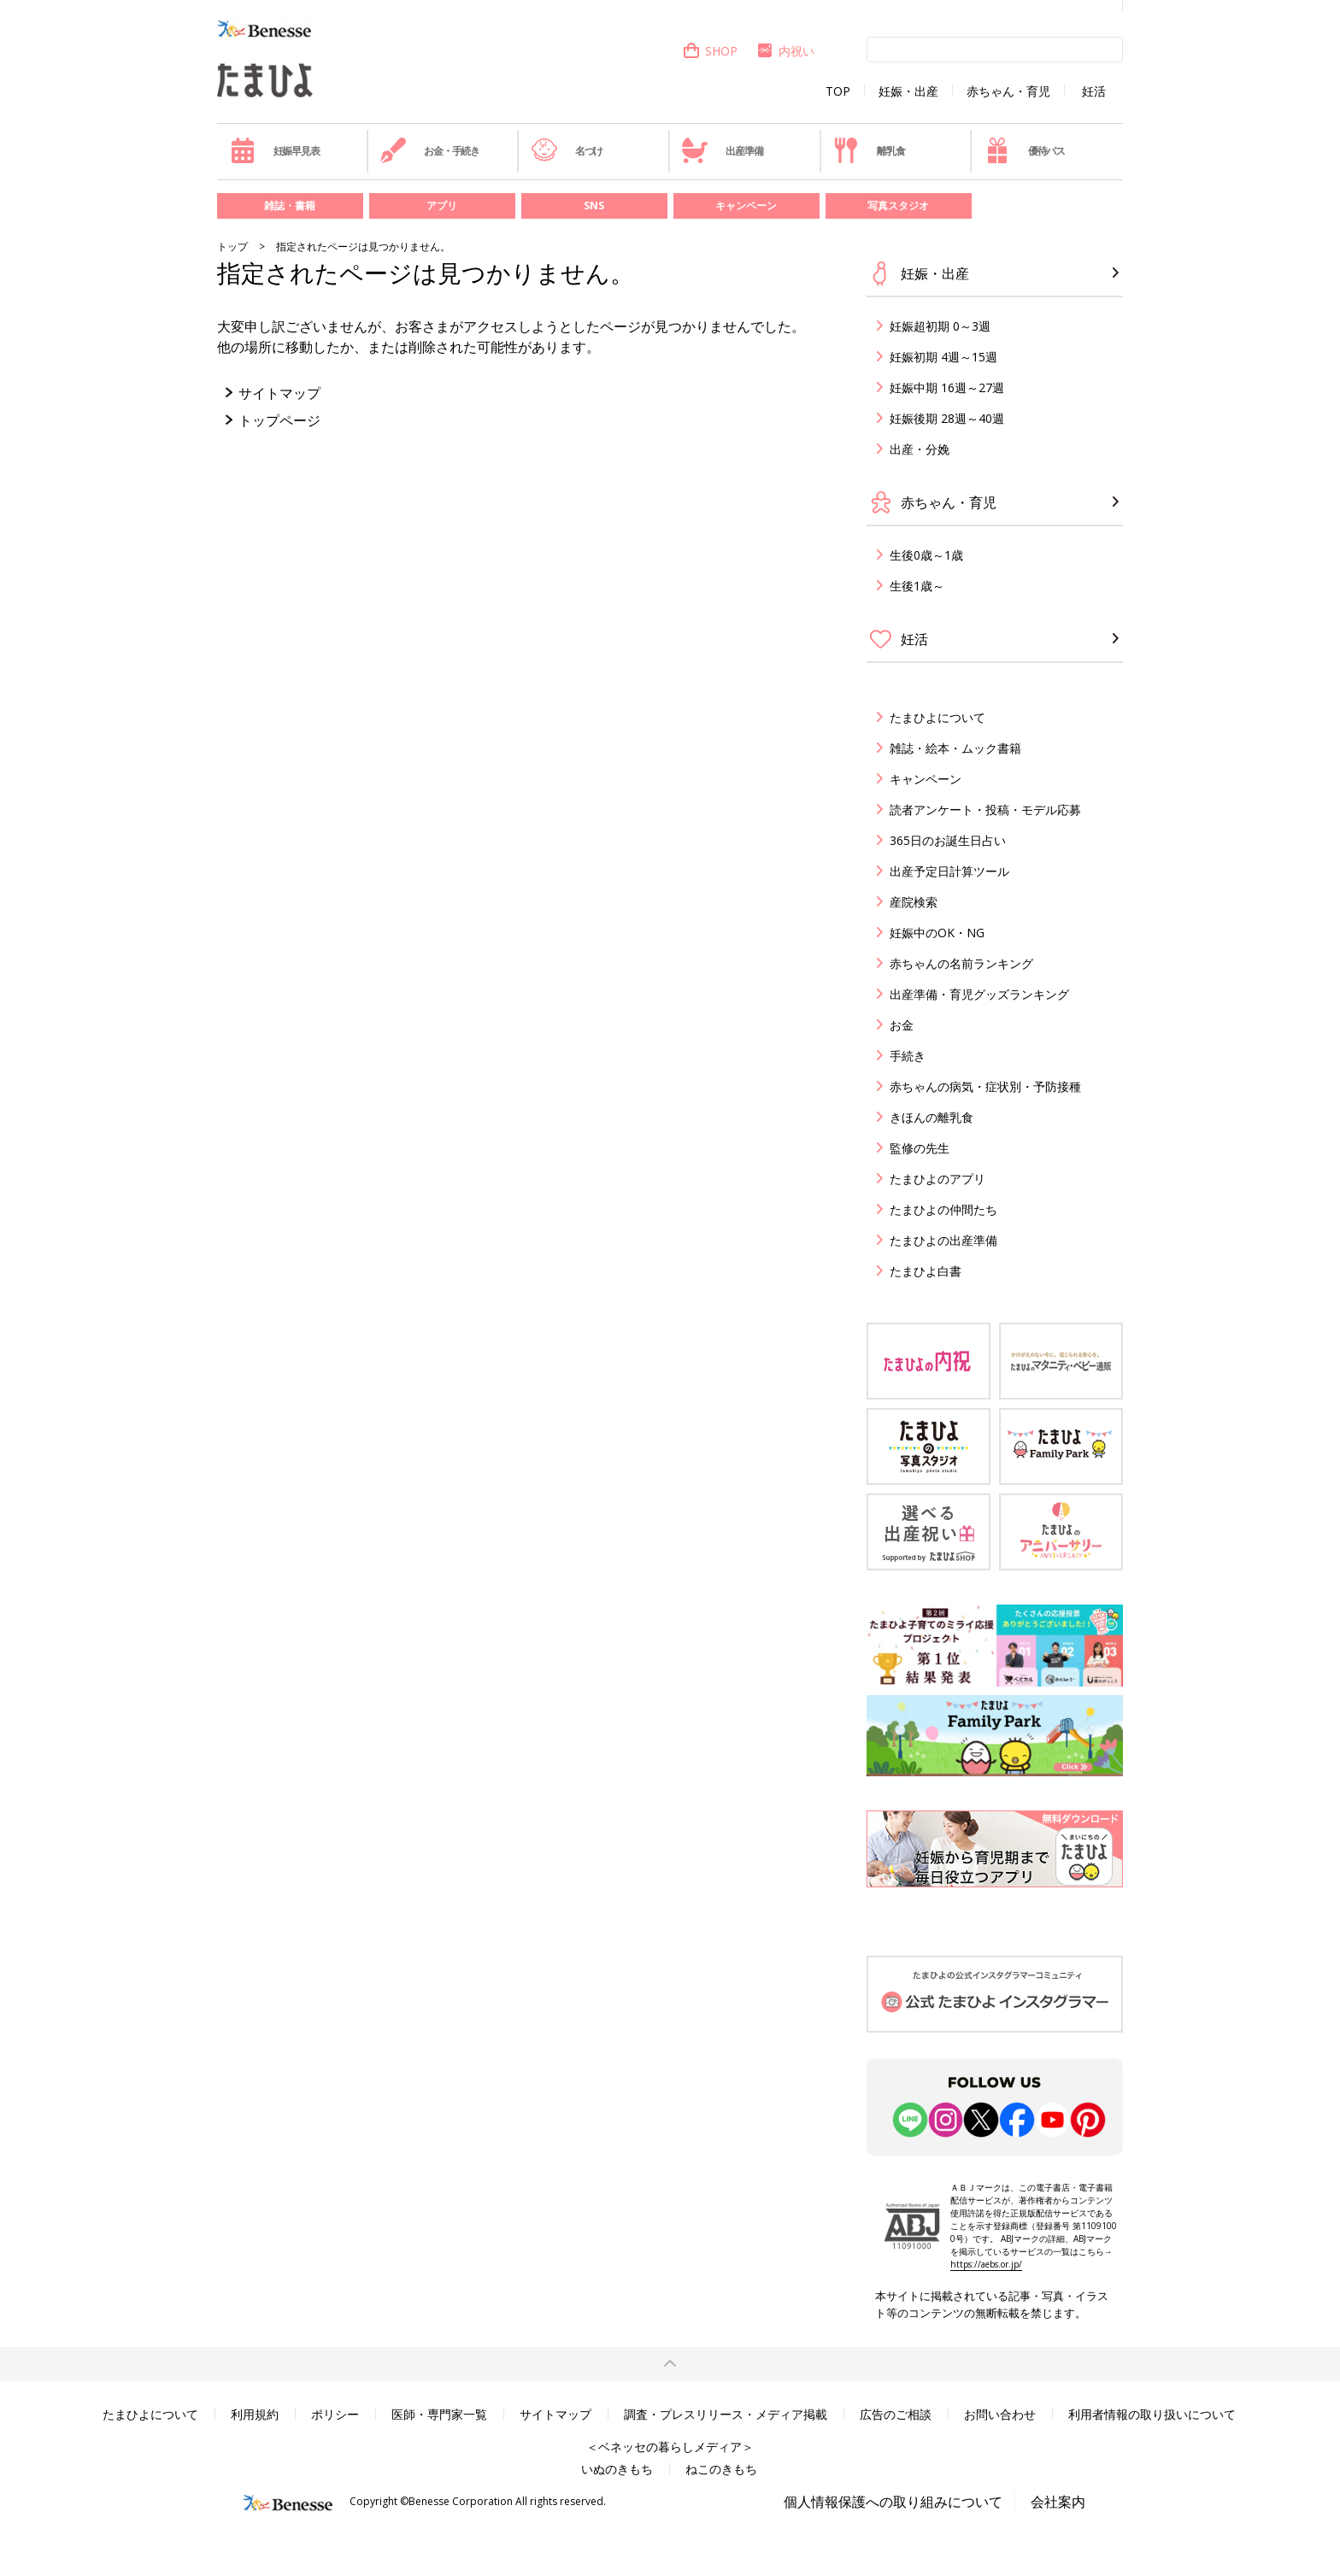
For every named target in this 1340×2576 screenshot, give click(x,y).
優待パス (1024, 150)
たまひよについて (937, 717)
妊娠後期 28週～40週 (947, 418)
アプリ (441, 205)
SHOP (710, 51)
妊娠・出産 (908, 91)
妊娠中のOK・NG (937, 932)
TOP (838, 91)
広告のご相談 (896, 2414)
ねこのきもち (721, 2469)
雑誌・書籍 (289, 205)
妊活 (1094, 91)
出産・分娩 (919, 449)
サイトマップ (279, 393)
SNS (594, 205)
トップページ (279, 420)
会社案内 (1058, 2501)
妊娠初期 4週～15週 (943, 357)
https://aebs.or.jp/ (986, 2264)
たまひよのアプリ (937, 1179)
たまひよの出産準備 (943, 1240)
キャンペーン (746, 205)
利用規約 (255, 2414)
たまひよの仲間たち (943, 1209)
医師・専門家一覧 (439, 2414)
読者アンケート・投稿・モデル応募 (985, 809)
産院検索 (913, 902)
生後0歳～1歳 (926, 555)
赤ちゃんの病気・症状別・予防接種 (985, 1086)
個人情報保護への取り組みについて (893, 2501)
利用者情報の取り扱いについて (1152, 2414)
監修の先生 (919, 1148)
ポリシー (335, 2414)
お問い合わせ (1000, 2414)
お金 (902, 1025)
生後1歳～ (917, 586)
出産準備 (722, 150)
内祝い (784, 51)
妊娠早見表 (275, 150)
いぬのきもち (617, 2469)
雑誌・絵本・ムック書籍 (955, 748)
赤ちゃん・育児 (1008, 91)
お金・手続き (429, 150)
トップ (232, 246)
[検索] (995, 48)
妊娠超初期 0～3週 (940, 326)
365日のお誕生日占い (948, 840)
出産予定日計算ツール (949, 871)
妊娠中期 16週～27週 (947, 387)
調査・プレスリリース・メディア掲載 (725, 2414)
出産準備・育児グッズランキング (979, 994)
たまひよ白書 (925, 1271)
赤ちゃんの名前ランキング (961, 963)
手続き (908, 1055)
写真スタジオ (898, 205)
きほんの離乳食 (931, 1117)
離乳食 (868, 150)
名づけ (567, 150)
